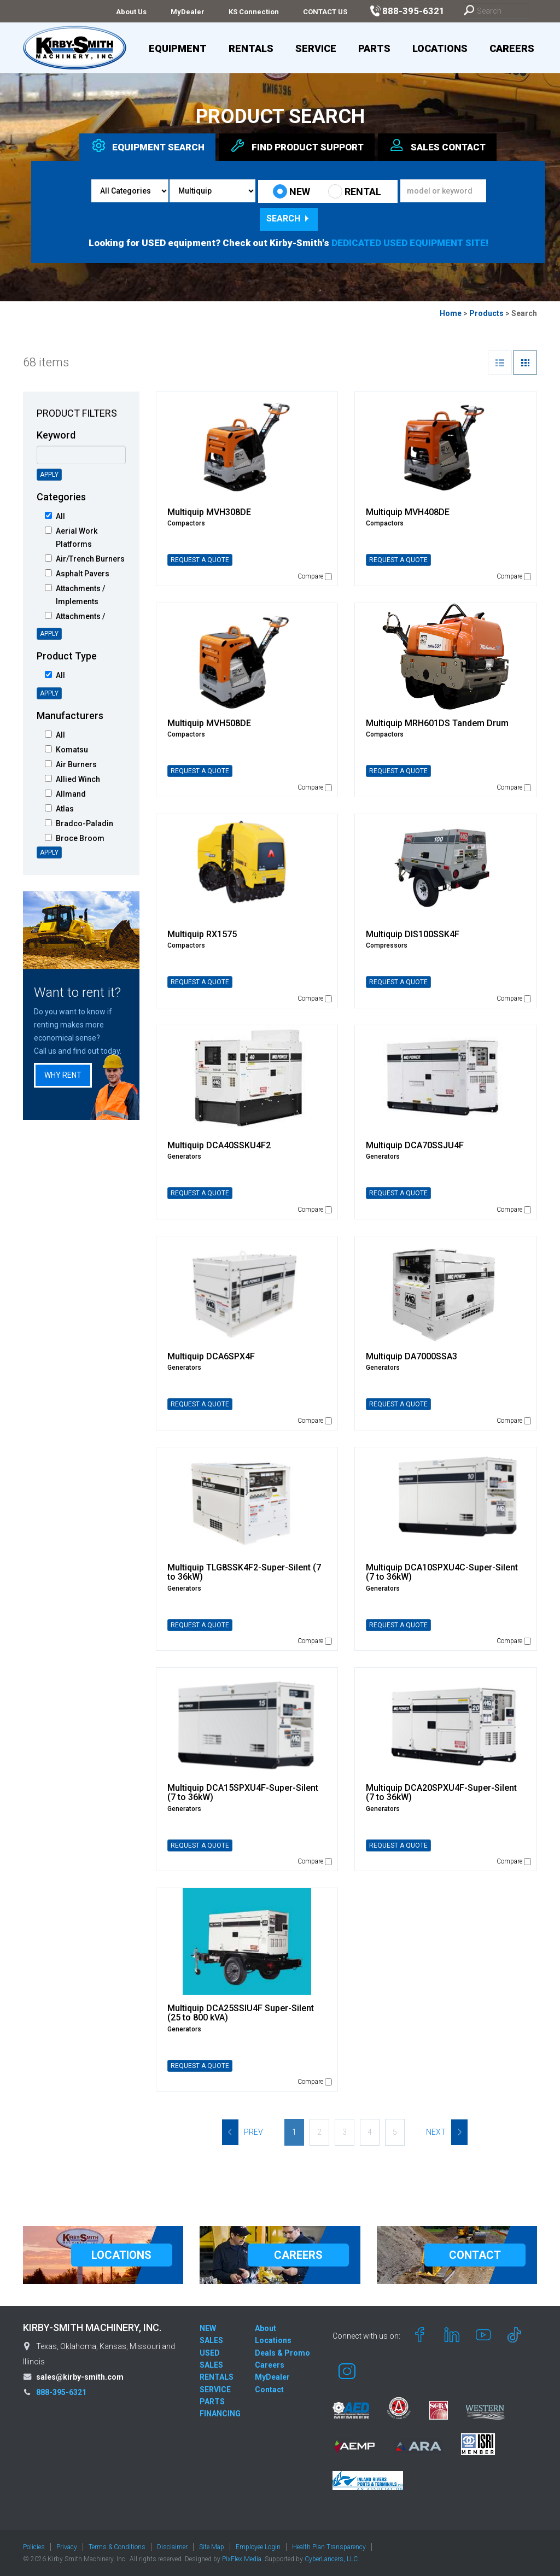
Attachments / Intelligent (75, 623)
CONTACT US (325, 12)
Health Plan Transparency (329, 2547)
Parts (374, 48)
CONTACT (475, 2255)
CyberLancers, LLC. (332, 2559)
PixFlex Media (241, 2559)
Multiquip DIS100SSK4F (412, 934)
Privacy (66, 2547)
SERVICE (215, 2389)
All (55, 516)
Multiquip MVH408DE (408, 512)
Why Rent (62, 1075)
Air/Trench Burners (85, 558)
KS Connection (254, 12)
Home (451, 313)
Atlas (59, 808)
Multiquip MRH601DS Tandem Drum (437, 723)
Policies (34, 2547)
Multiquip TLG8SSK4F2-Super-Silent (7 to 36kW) (244, 1572)
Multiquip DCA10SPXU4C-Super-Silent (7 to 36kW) (442, 1572)
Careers (511, 48)
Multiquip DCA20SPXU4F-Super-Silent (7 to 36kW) (441, 1793)
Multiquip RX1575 (202, 934)
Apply (49, 474)
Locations (440, 48)
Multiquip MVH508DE (209, 723)
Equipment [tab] (147, 145)
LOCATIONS (121, 2255)
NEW (291, 191)
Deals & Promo (282, 2353)
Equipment (178, 48)
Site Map (211, 2547)
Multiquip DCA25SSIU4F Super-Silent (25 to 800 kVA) (240, 2013)
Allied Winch (72, 779)
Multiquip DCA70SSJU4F (415, 1145)
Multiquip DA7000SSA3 (411, 1356)
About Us (131, 12)
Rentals (251, 48)
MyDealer (188, 12)
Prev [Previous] (242, 2132)
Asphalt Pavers (77, 573)
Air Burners (71, 764)
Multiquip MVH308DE (209, 512)
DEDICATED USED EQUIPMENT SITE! (409, 242)
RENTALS (217, 2377)
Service (315, 48)
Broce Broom (74, 838)
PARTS (212, 2401)
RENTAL (354, 191)
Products (486, 313)
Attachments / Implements (75, 595)
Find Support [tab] (297, 145)
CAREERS (298, 2255)
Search (288, 218)
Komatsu (66, 749)
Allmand (65, 794)
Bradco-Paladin (79, 823)
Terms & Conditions (117, 2547)
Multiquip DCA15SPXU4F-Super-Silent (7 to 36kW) (242, 1793)
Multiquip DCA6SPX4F (211, 1356)
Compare (315, 576)
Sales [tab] (437, 145)
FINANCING (220, 2413)
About (265, 2328)
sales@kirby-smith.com (80, 2377)
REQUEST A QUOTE (200, 560)
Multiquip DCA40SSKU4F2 (219, 1145)
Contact (269, 2389)
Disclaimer (172, 2547)
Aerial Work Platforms (71, 537)
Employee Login (258, 2547)
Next (447, 2132)
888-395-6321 (61, 2392)
